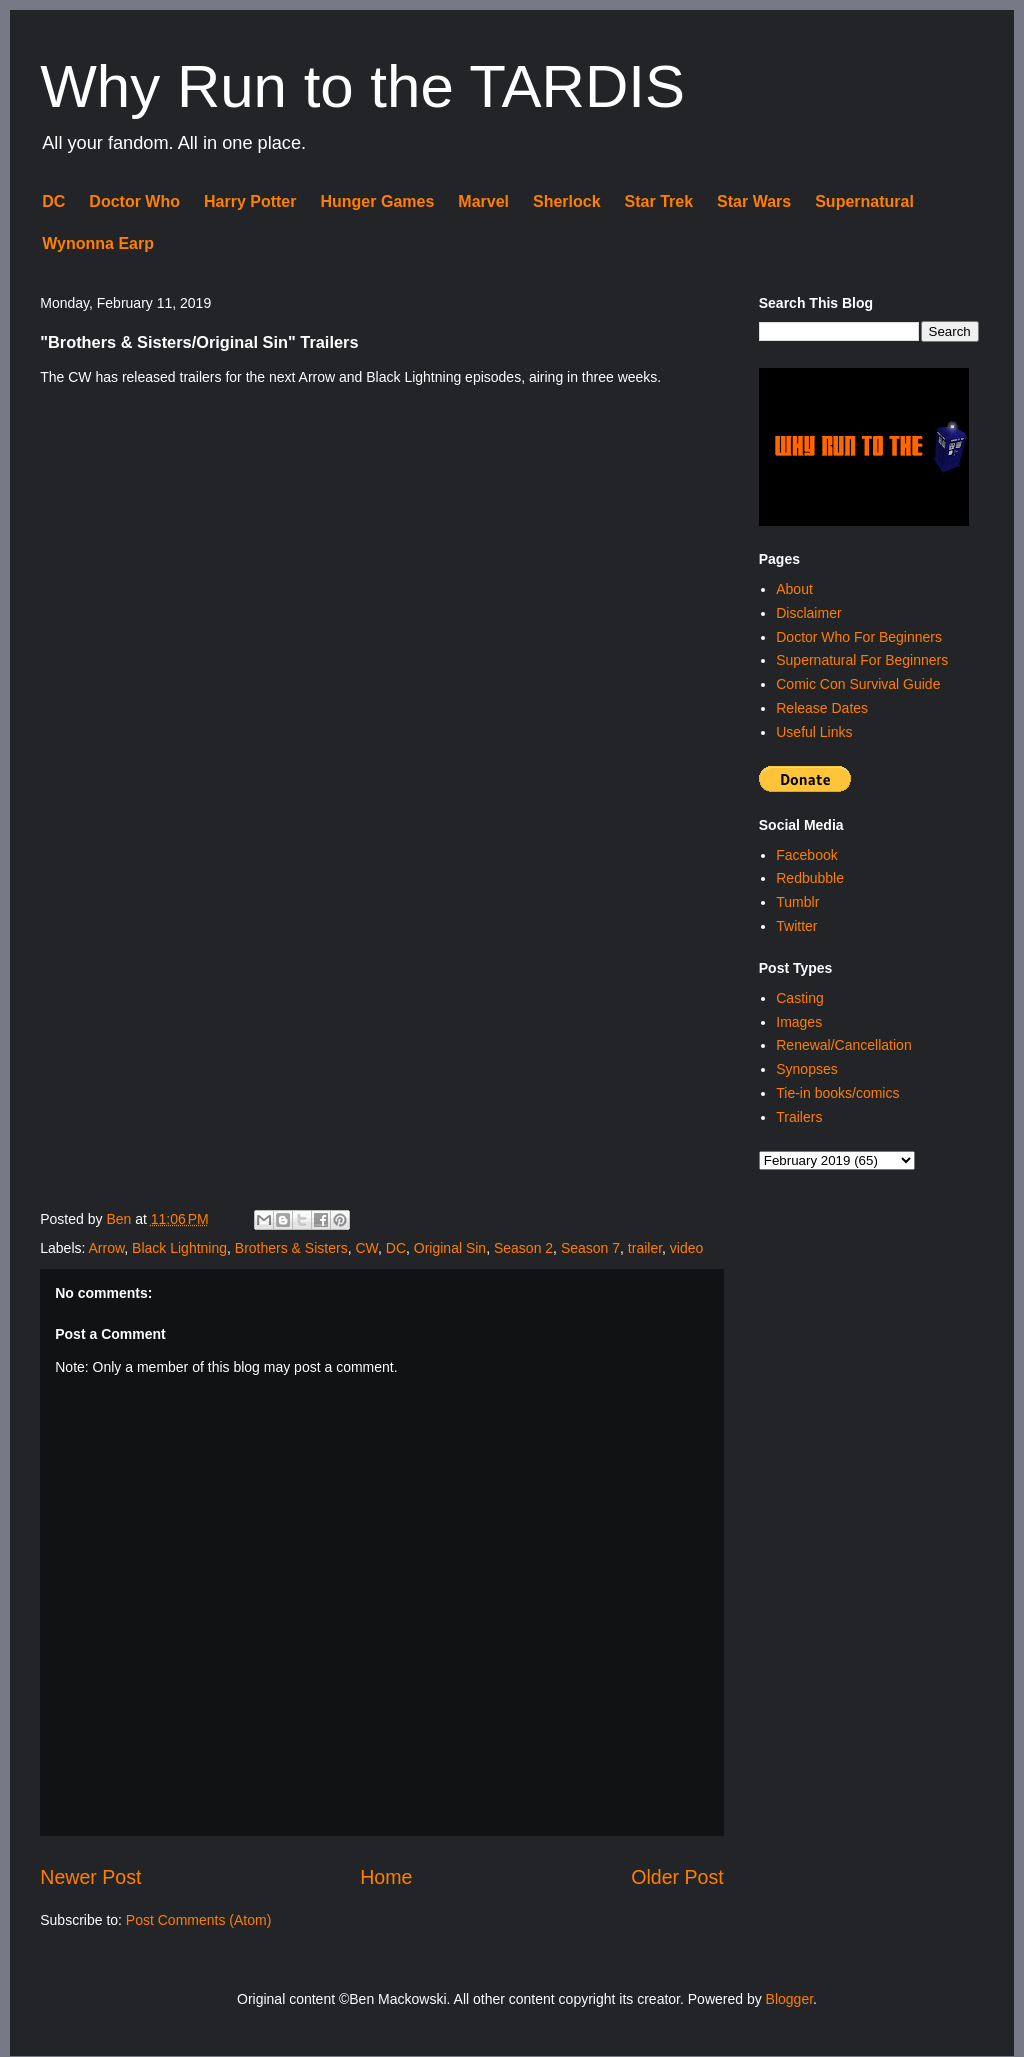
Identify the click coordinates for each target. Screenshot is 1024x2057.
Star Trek (659, 201)
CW (366, 1248)
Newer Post (90, 1877)
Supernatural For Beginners (862, 660)
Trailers (799, 1117)
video (686, 1248)
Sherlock (567, 201)
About (794, 589)
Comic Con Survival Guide (858, 684)
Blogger (789, 1999)
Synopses (806, 1069)
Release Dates (822, 708)
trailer (645, 1248)
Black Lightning (179, 1248)
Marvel (483, 201)
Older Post (677, 1877)
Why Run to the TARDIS (362, 86)
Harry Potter (250, 201)
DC (53, 201)
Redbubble (810, 878)
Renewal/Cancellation (843, 1045)
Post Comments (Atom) (198, 1920)
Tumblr (797, 902)
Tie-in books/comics (837, 1093)
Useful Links (814, 732)
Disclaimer (808, 613)
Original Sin (450, 1248)
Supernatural (864, 201)
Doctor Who (134, 201)
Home (386, 1877)
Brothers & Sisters (291, 1248)
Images (799, 1022)
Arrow (107, 1248)
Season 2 (523, 1248)
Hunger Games (377, 201)
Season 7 (590, 1248)
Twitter (796, 926)
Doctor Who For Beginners (859, 637)
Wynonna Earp (98, 243)
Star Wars (754, 201)
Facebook (806, 855)
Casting (799, 998)
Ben (120, 1219)
